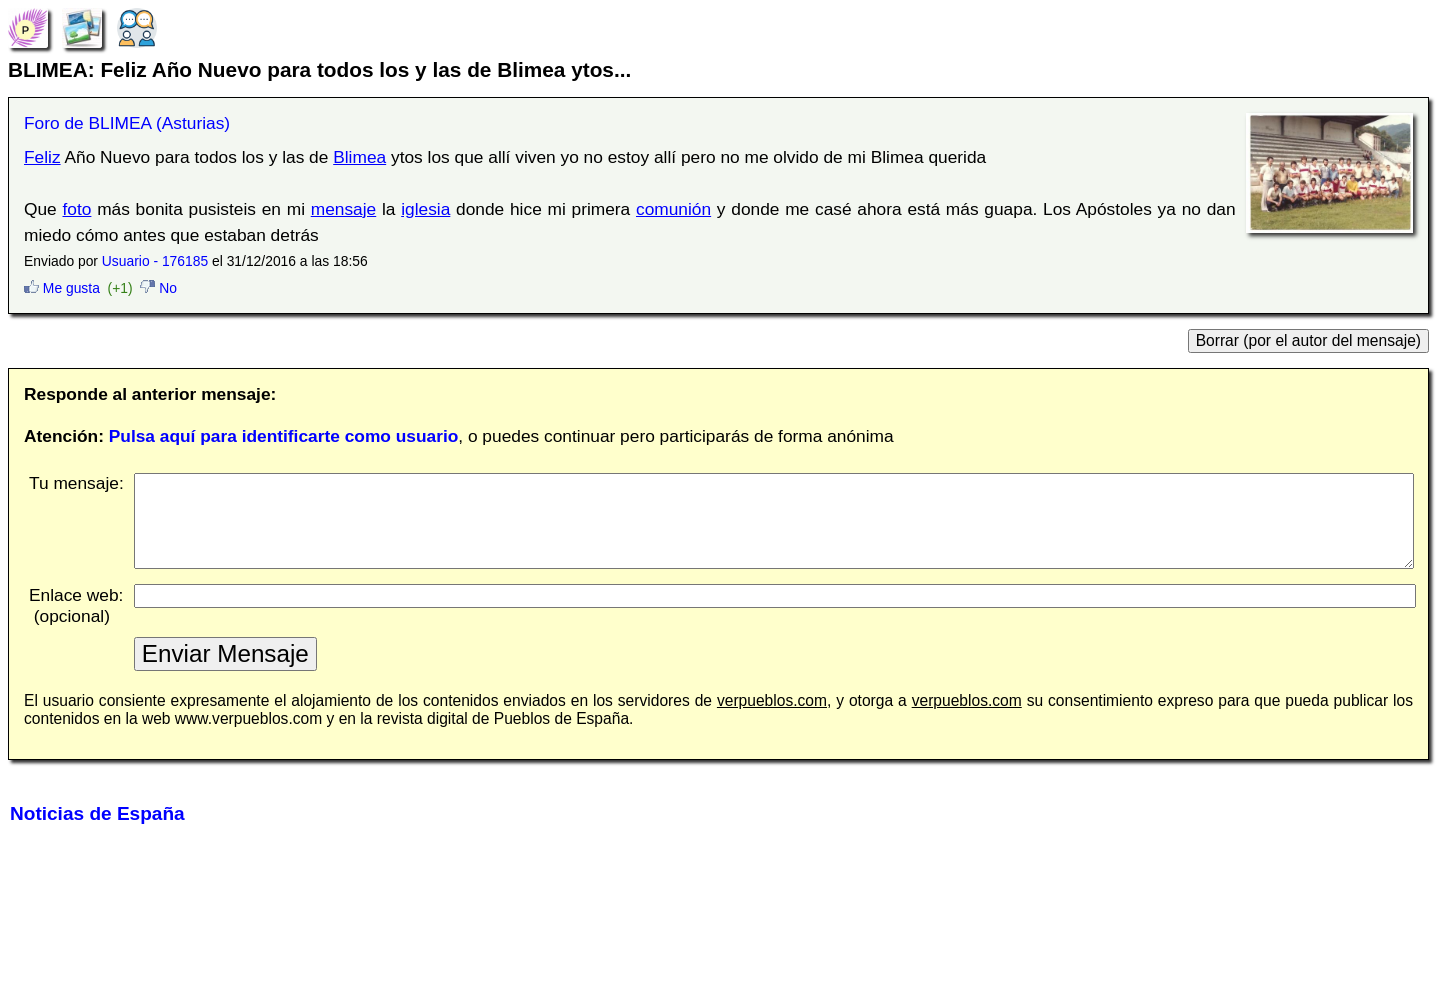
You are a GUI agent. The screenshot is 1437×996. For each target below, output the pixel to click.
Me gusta (62, 288)
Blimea (359, 157)
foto (77, 209)
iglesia (425, 209)
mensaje (344, 209)
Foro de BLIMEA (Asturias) (127, 123)
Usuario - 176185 (155, 261)
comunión (673, 209)
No (158, 288)
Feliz (42, 157)
